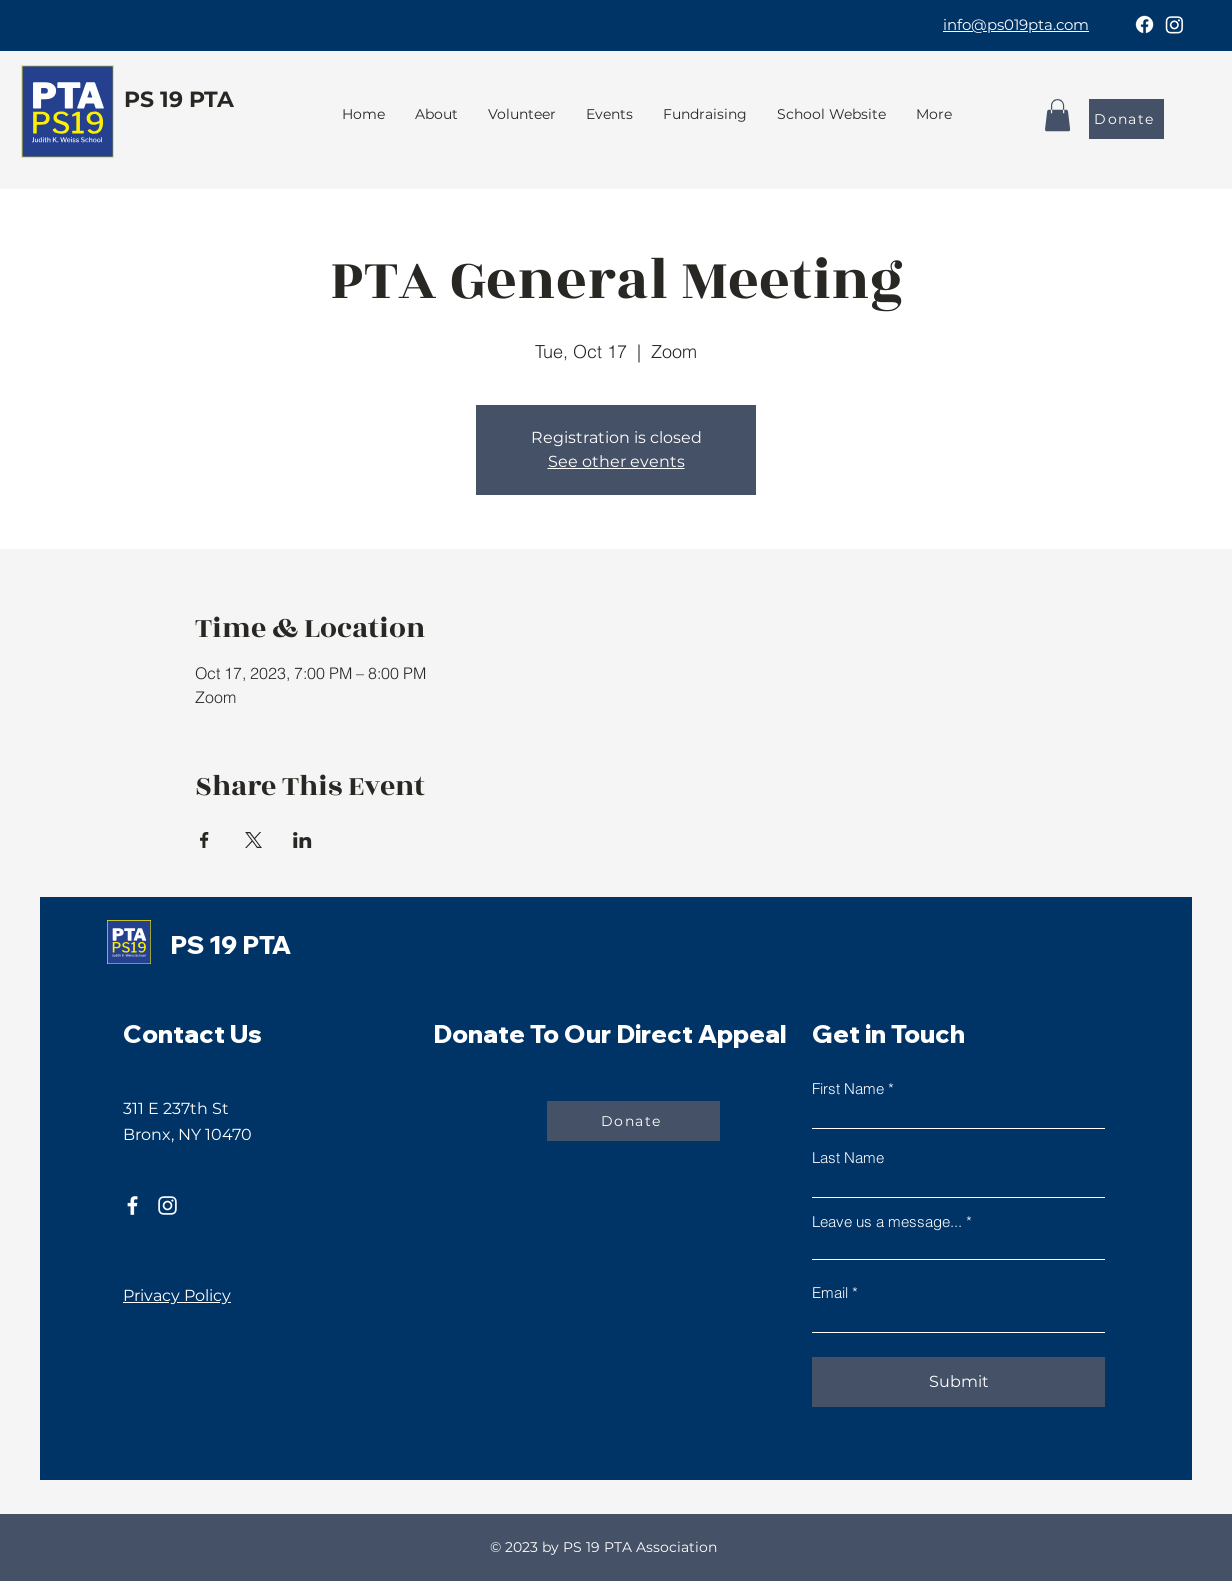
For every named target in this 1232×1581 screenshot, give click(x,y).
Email (830, 1292)
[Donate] (1126, 119)
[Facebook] (1144, 24)
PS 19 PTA (179, 99)
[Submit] (958, 1382)
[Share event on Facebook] (204, 840)
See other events (616, 461)
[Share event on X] (253, 840)
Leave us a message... (887, 1221)
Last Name (848, 1157)
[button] (705, 114)
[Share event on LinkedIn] (302, 840)
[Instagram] (1174, 24)
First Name (848, 1088)
